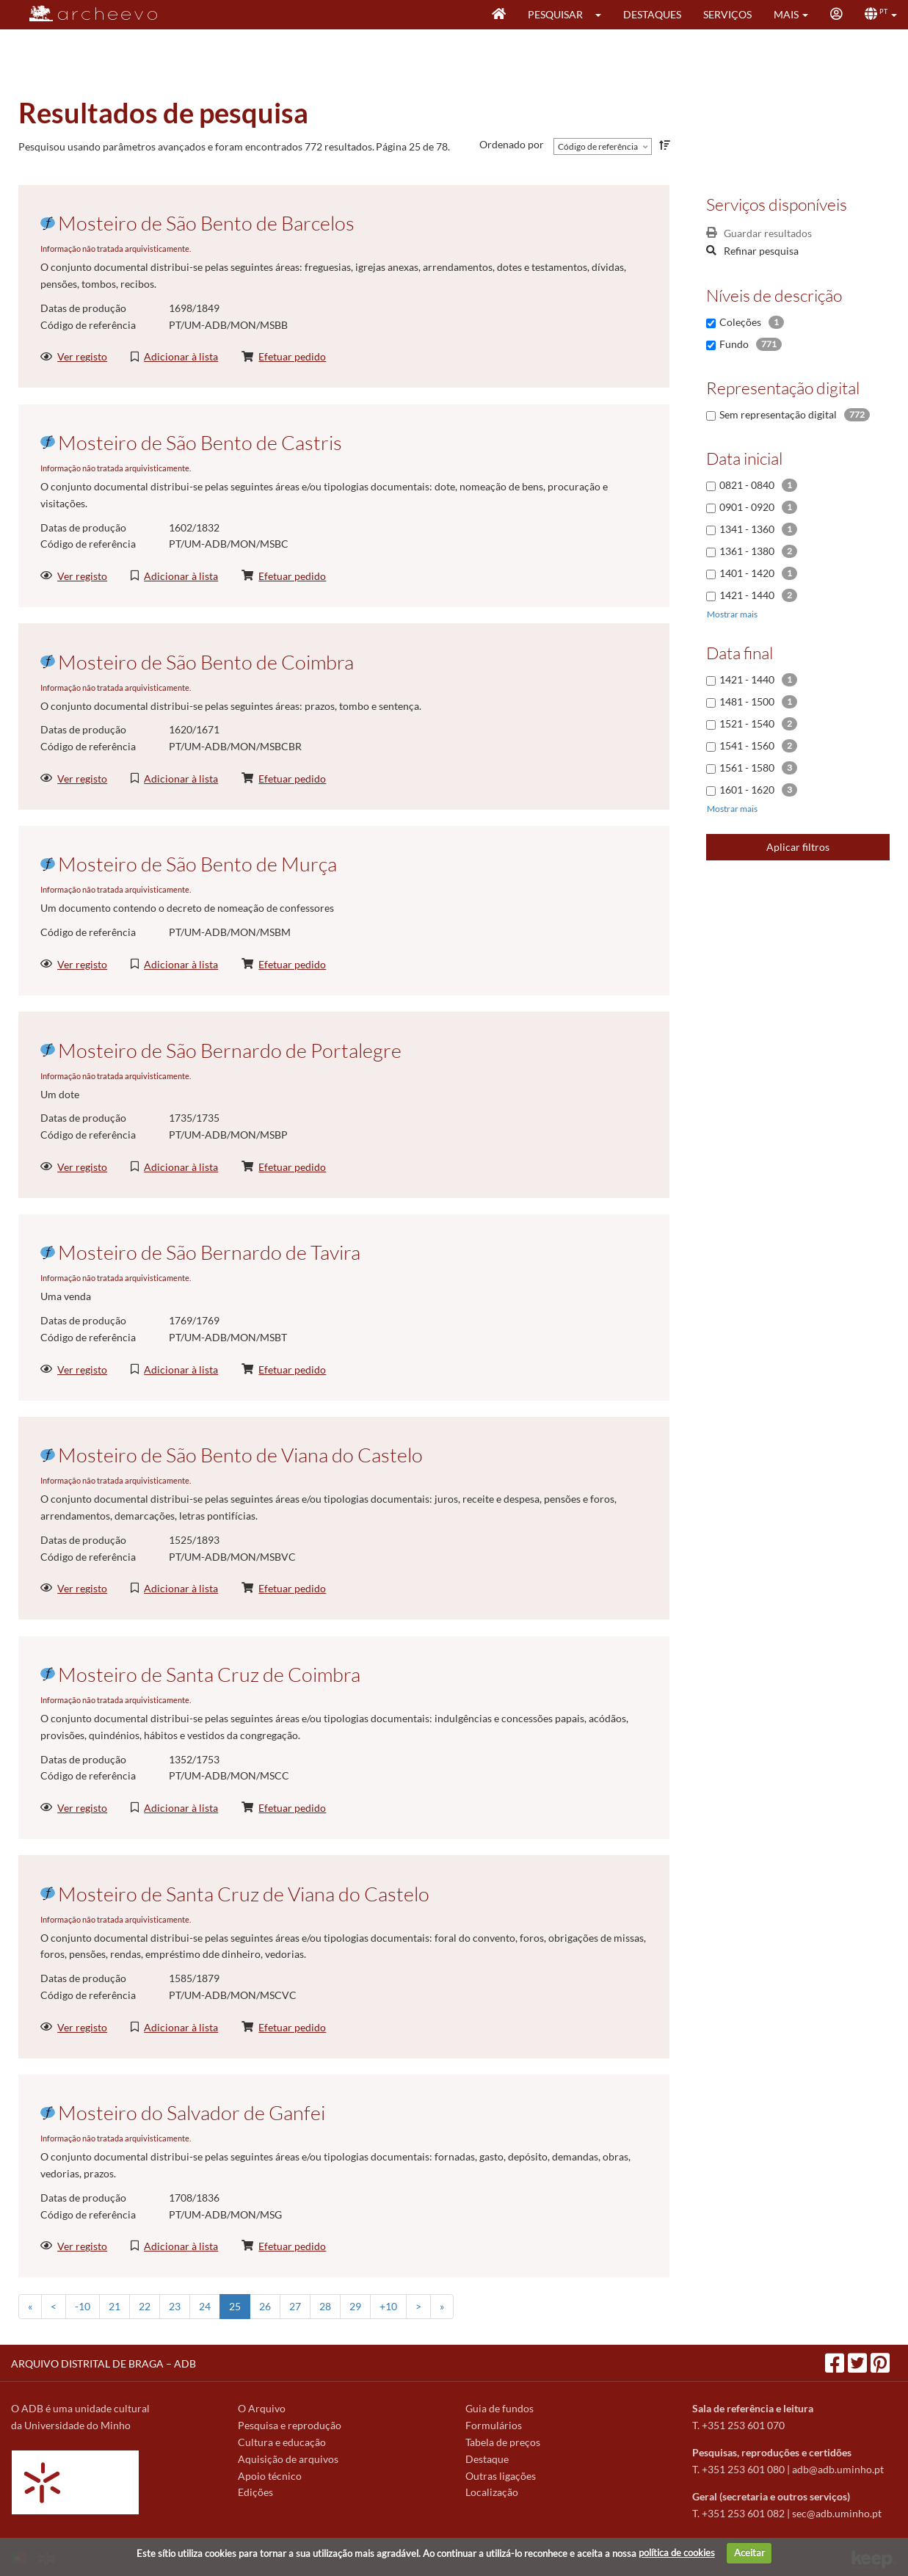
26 (265, 2306)
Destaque (487, 2459)
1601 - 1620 (746, 789)
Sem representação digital (778, 414)
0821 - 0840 (746, 485)
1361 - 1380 (746, 551)
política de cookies (677, 2552)
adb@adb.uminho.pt (838, 2469)
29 (355, 2306)
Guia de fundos (499, 2408)
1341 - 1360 (746, 529)
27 (295, 2306)
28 (325, 2306)
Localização (491, 2492)
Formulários (493, 2425)
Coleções (740, 322)
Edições (255, 2492)
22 (144, 2306)
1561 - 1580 (746, 767)
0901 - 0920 (746, 507)
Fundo (734, 344)
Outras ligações (500, 2476)
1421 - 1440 (746, 595)
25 (235, 2306)
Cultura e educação (282, 2442)
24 (205, 2306)
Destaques (652, 14)
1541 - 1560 (746, 745)
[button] (603, 14)
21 (114, 2306)
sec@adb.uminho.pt (837, 2513)
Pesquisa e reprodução (289, 2425)
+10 (388, 2306)
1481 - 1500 (746, 701)
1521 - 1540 (746, 723)
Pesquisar (555, 14)
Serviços (727, 14)
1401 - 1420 (746, 573)
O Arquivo (262, 2408)
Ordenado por (511, 144)
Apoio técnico (270, 2476)
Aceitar (749, 2552)
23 (175, 2306)
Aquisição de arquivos (288, 2459)
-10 (82, 2306)
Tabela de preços (502, 2442)
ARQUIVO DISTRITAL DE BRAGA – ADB (103, 2363)
